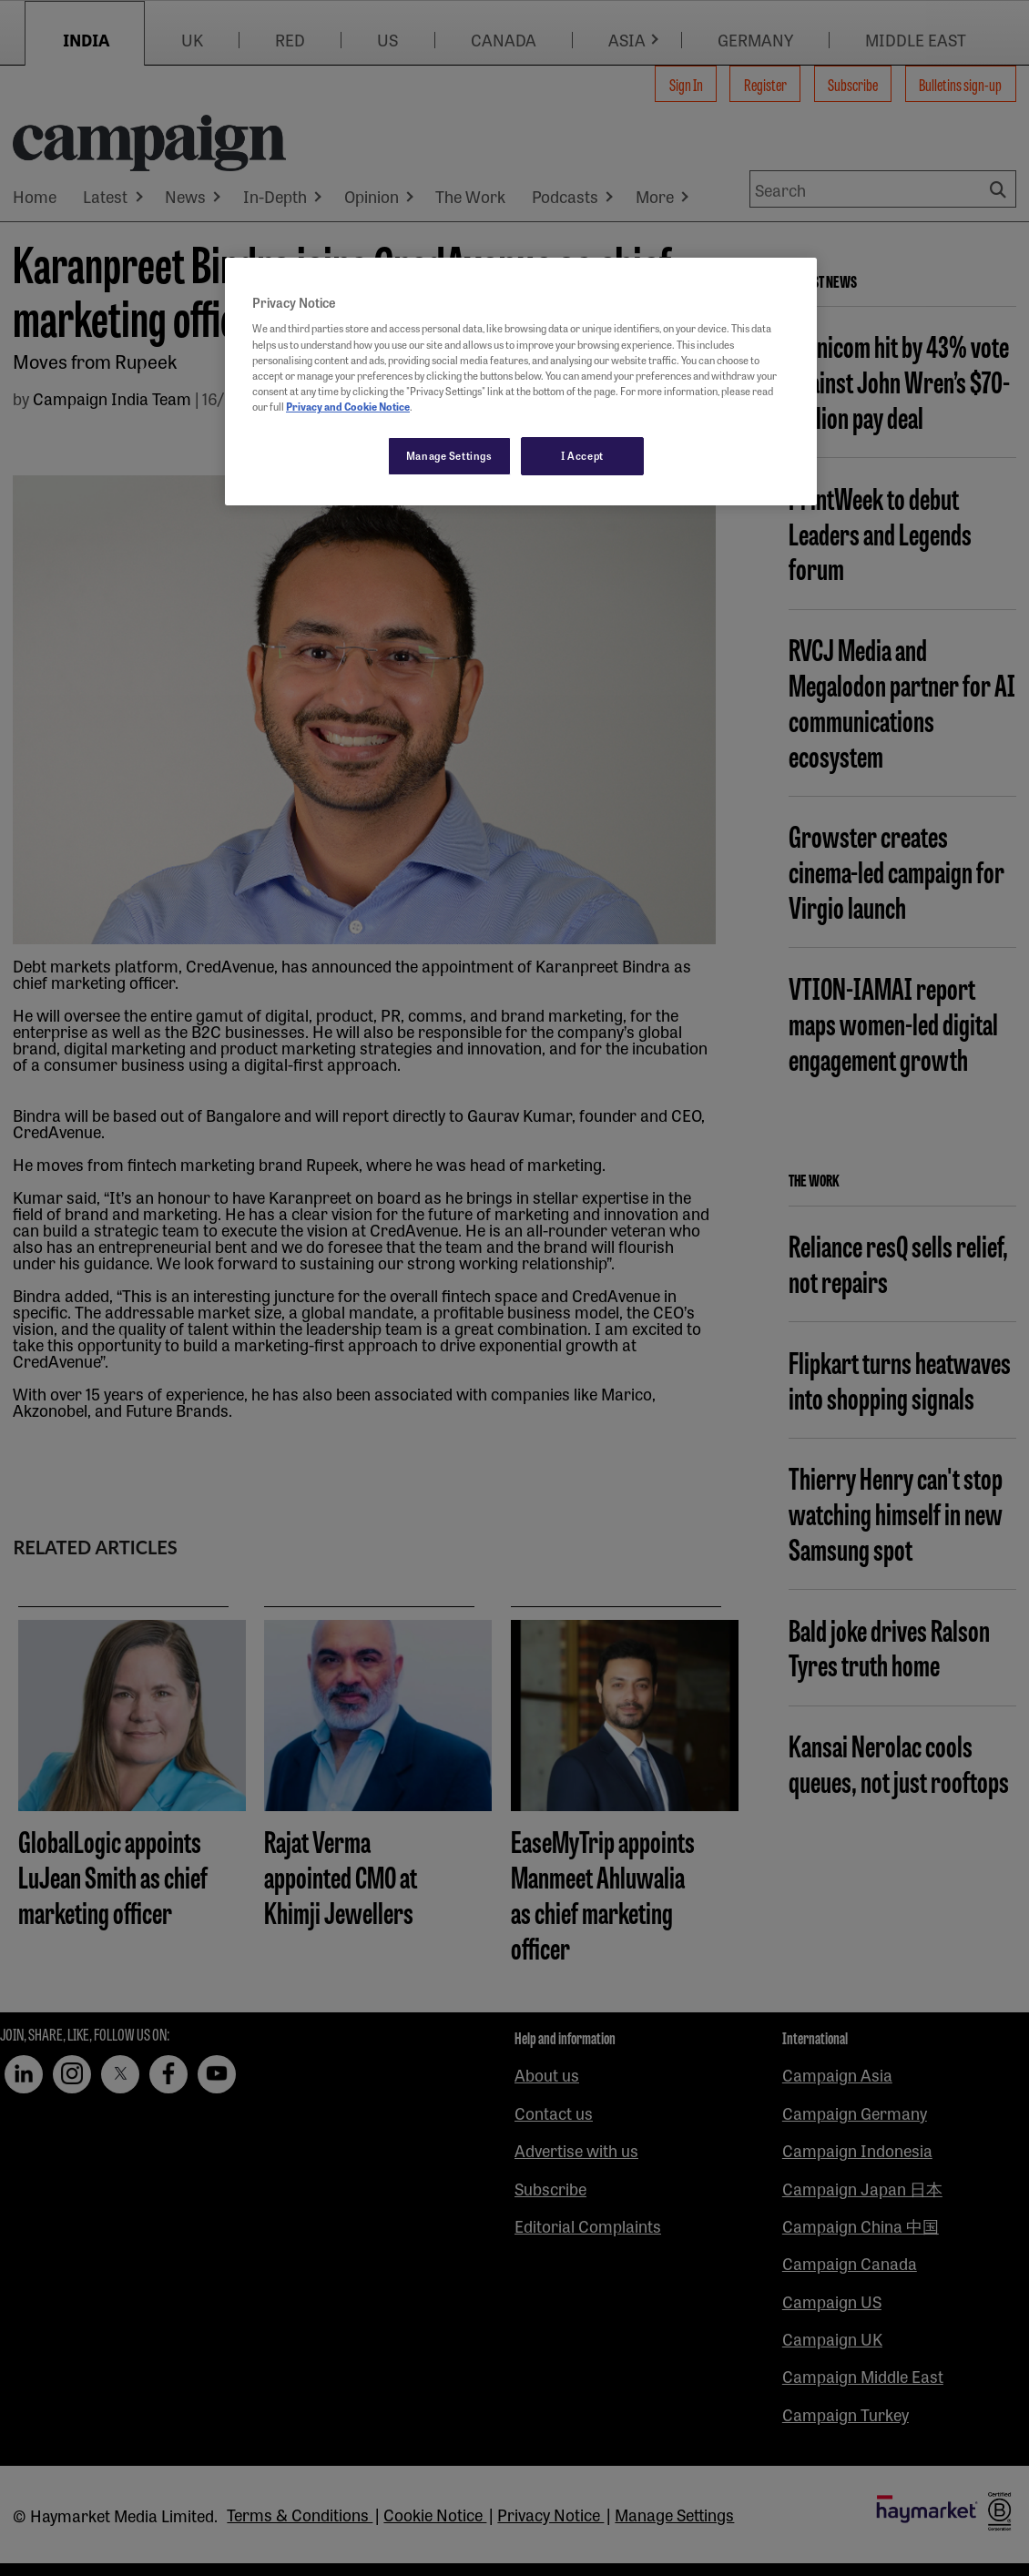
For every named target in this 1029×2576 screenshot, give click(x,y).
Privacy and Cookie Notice (348, 406)
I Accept (582, 455)
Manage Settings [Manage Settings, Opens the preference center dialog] (449, 455)
